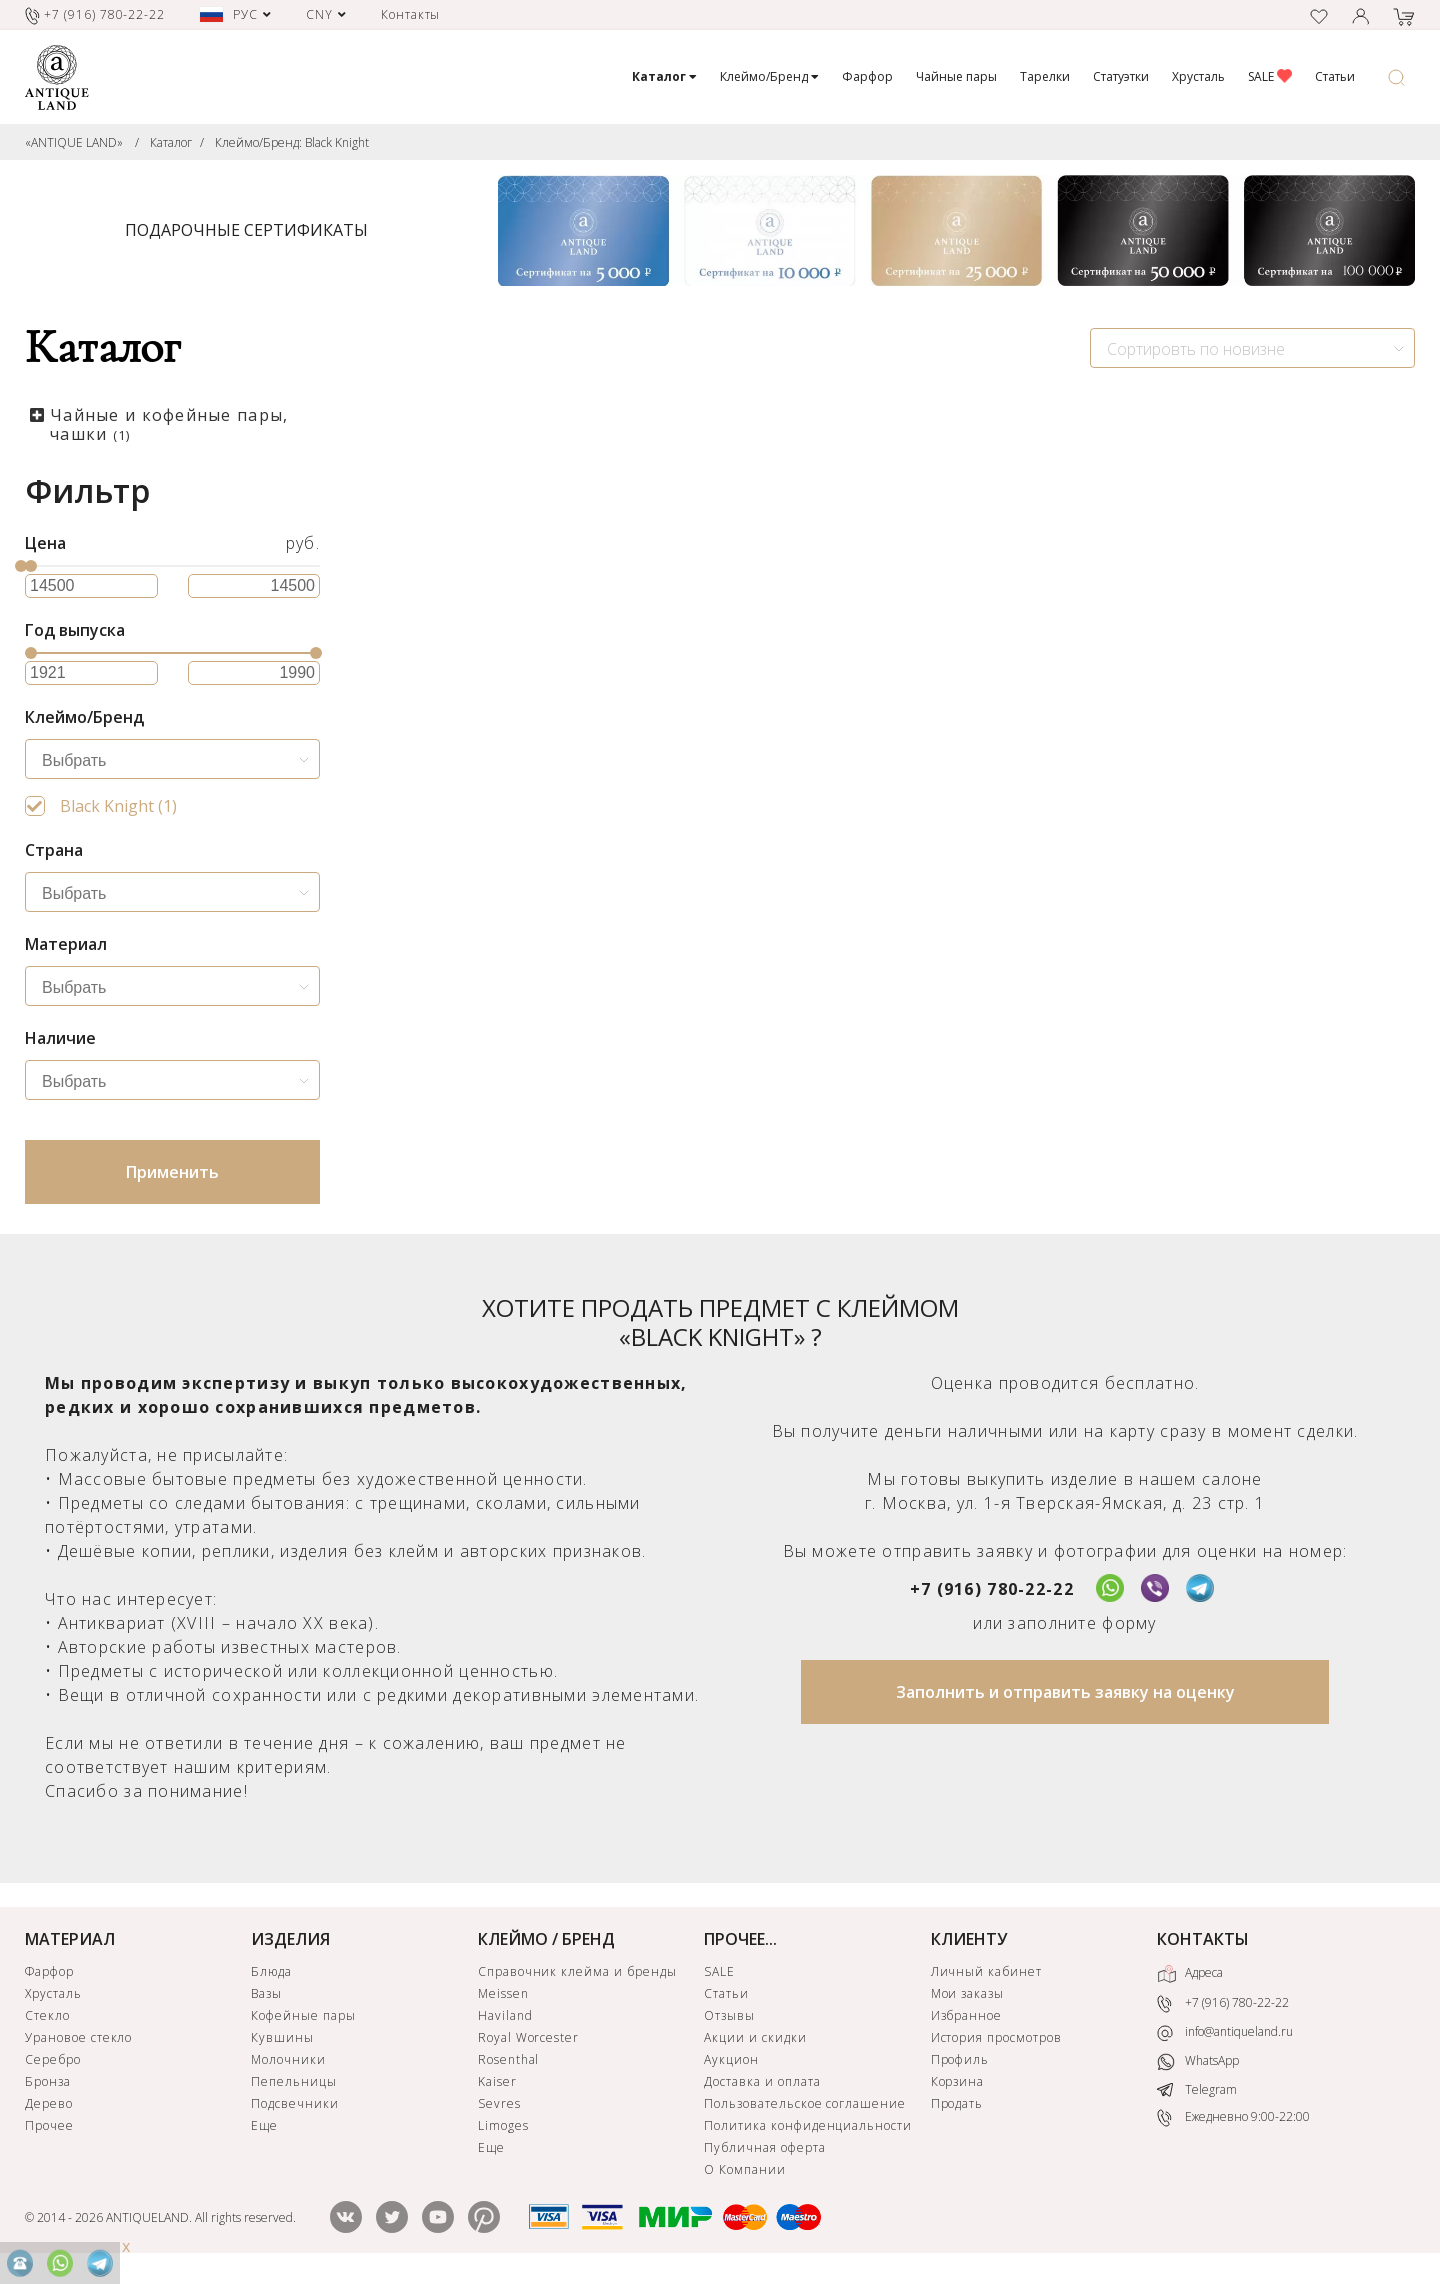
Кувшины (282, 2037)
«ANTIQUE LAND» (74, 142)
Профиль (960, 2059)
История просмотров (996, 2037)
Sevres (499, 2103)
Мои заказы (968, 1993)
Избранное (967, 2015)
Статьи (1335, 76)
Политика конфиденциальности (808, 2125)
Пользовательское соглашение (805, 2103)
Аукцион (731, 2059)
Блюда (271, 1971)
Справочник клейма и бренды (577, 1971)
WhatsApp (1198, 2061)
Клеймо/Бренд (769, 76)
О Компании (745, 2169)
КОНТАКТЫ (1203, 1939)
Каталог (171, 142)
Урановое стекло (78, 2037)
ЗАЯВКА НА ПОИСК (596, 992)
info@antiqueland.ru (1225, 2032)
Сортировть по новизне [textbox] (1196, 349)
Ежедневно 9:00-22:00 (1233, 2117)
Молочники (288, 2059)
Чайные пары (956, 76)
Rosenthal (509, 2059)
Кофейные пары (303, 2015)
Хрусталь (1198, 76)
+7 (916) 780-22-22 (992, 1589)
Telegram (1197, 2089)
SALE (1270, 76)
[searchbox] (178, 761)
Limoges (503, 2125)
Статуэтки (1121, 76)
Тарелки (1045, 76)
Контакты (411, 14)
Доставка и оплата (762, 2081)
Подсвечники (295, 2103)
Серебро (53, 2059)
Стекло (47, 2015)
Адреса (1190, 1974)
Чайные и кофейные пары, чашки (169, 424)
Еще (264, 2125)
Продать (957, 2103)
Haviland (505, 2015)
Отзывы (729, 2015)
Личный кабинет (986, 1971)
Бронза (48, 2081)
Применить (172, 1172)
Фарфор (867, 76)
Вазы (266, 1993)
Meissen (503, 1993)
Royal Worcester (528, 2037)
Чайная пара (439, 810)
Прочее (49, 2125)
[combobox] (1252, 348)
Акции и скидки (755, 2037)
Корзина (958, 2081)
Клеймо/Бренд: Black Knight (292, 142)
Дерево (49, 2103)
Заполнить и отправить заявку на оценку (1065, 1692)
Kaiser (497, 2081)
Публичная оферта (764, 2147)
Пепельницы (294, 2081)
